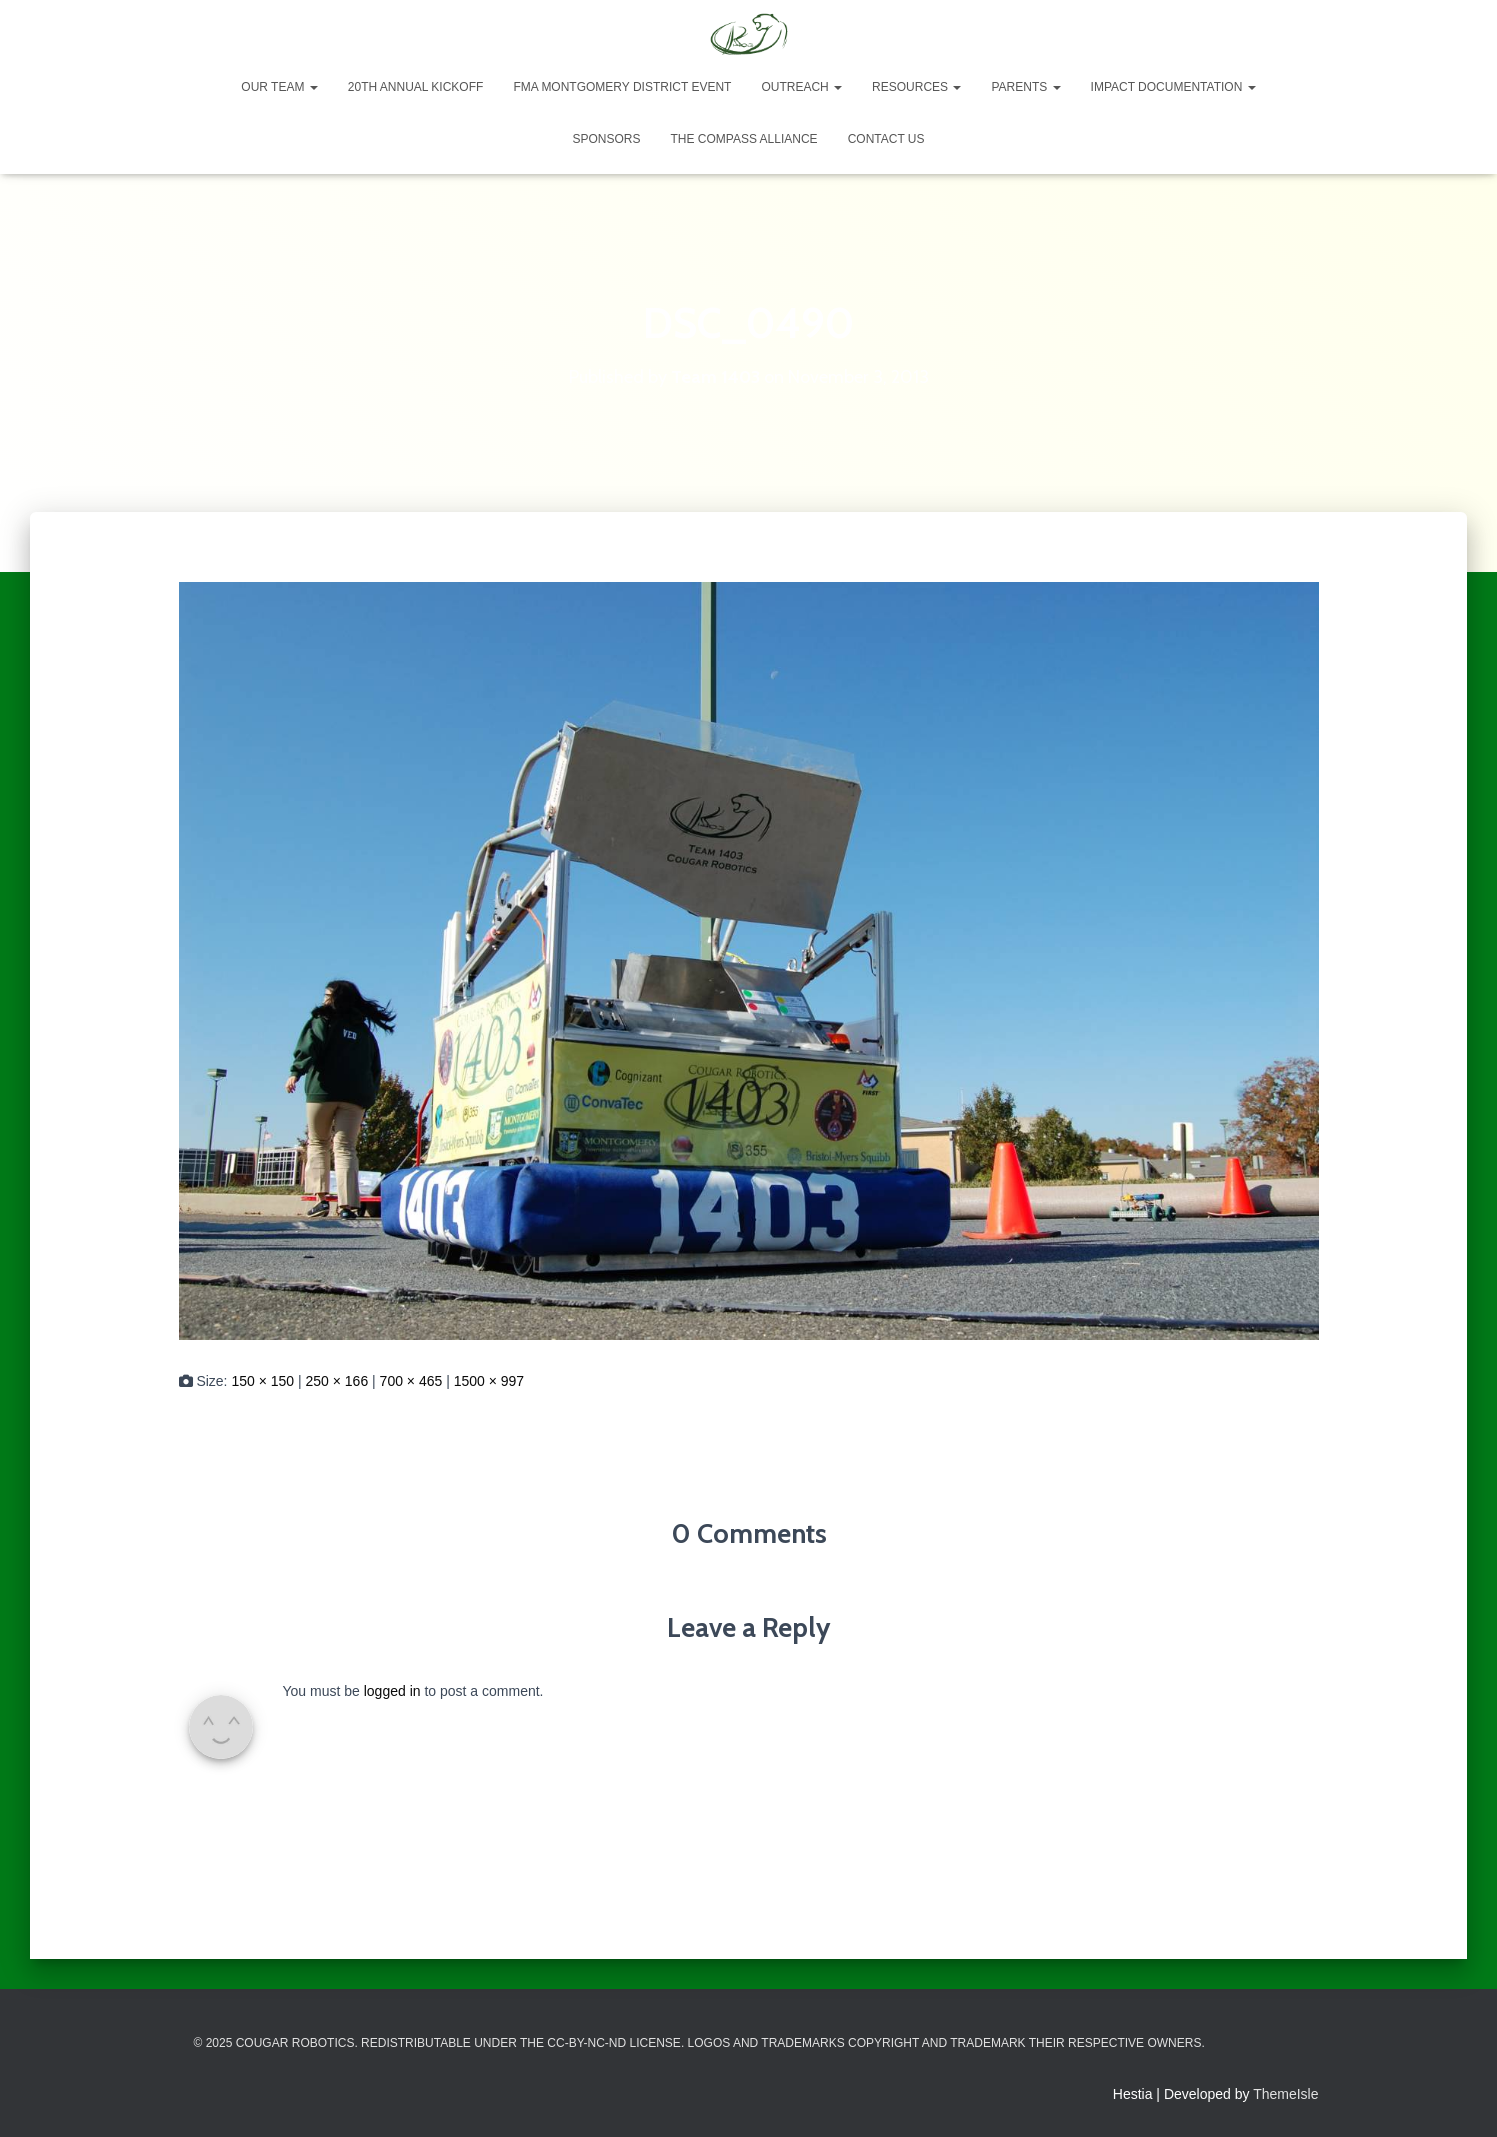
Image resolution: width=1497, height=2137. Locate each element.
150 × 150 (262, 1381)
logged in (392, 1691)
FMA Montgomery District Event (622, 87)
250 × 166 (337, 1381)
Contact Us (886, 139)
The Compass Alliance (743, 139)
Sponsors (606, 139)
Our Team (279, 87)
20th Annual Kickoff (416, 87)
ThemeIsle (1285, 2094)
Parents (1025, 87)
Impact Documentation (1173, 87)
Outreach (801, 87)
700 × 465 (411, 1381)
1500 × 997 (489, 1381)
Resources (916, 87)
